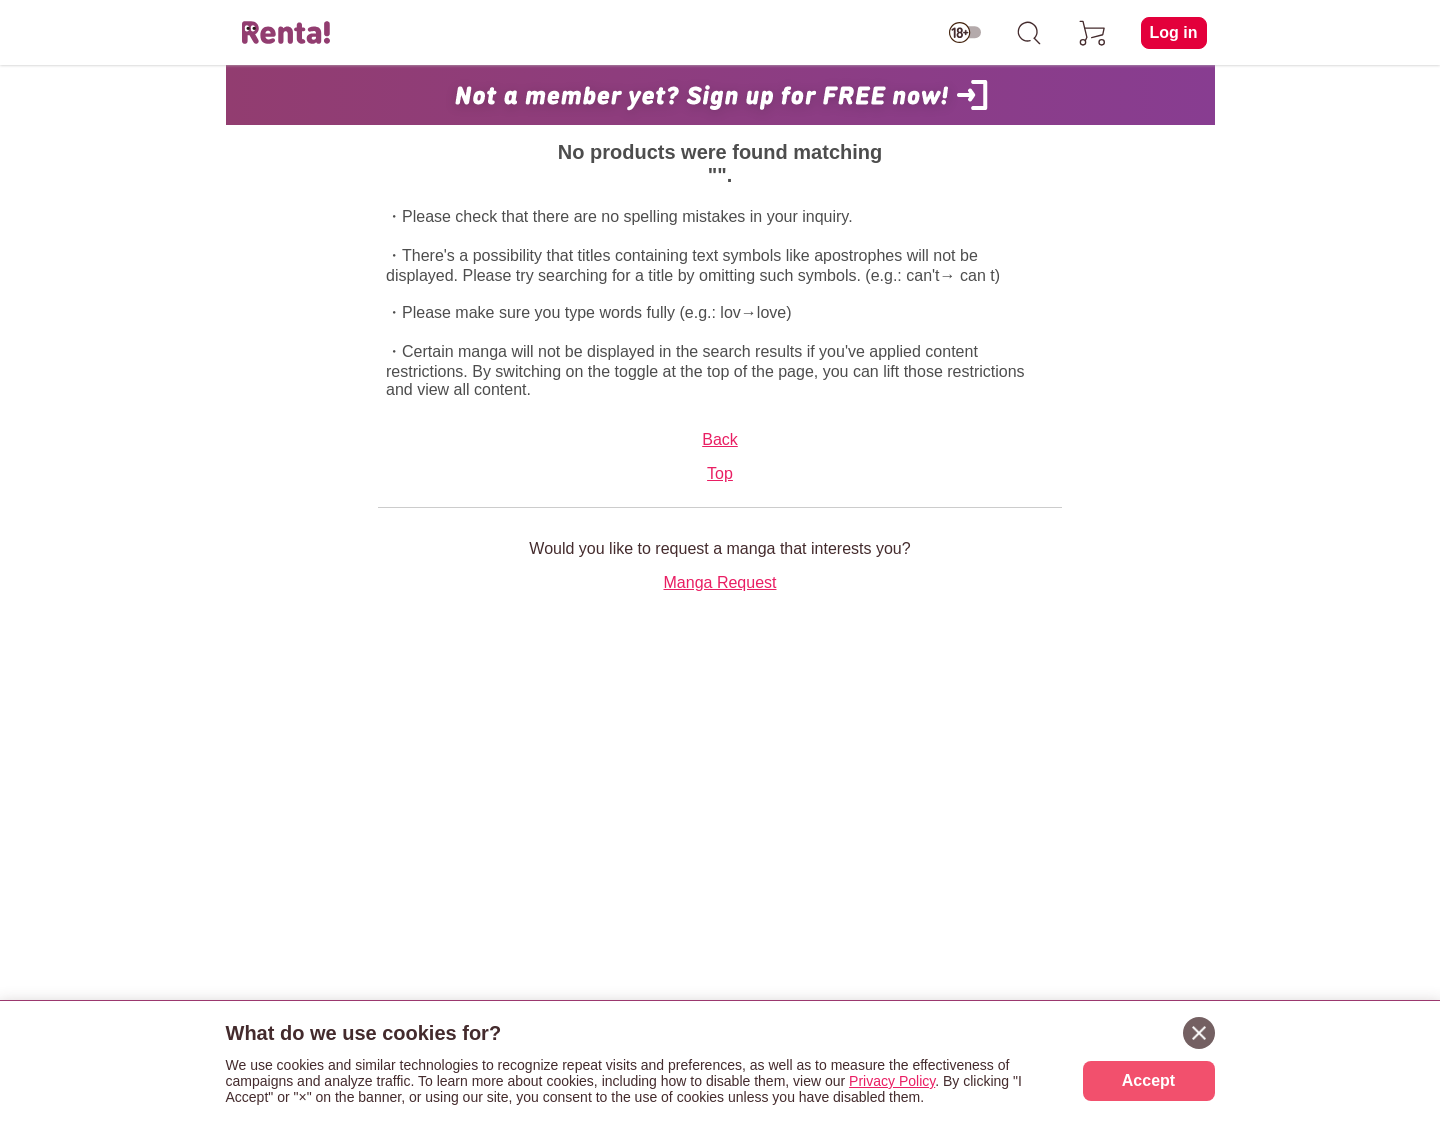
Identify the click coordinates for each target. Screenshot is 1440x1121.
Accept (1148, 1080)
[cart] (1093, 33)
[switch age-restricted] (965, 33)
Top (720, 473)
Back (720, 439)
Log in (1174, 32)
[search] (1029, 33)
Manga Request (720, 582)
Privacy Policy (892, 1081)
